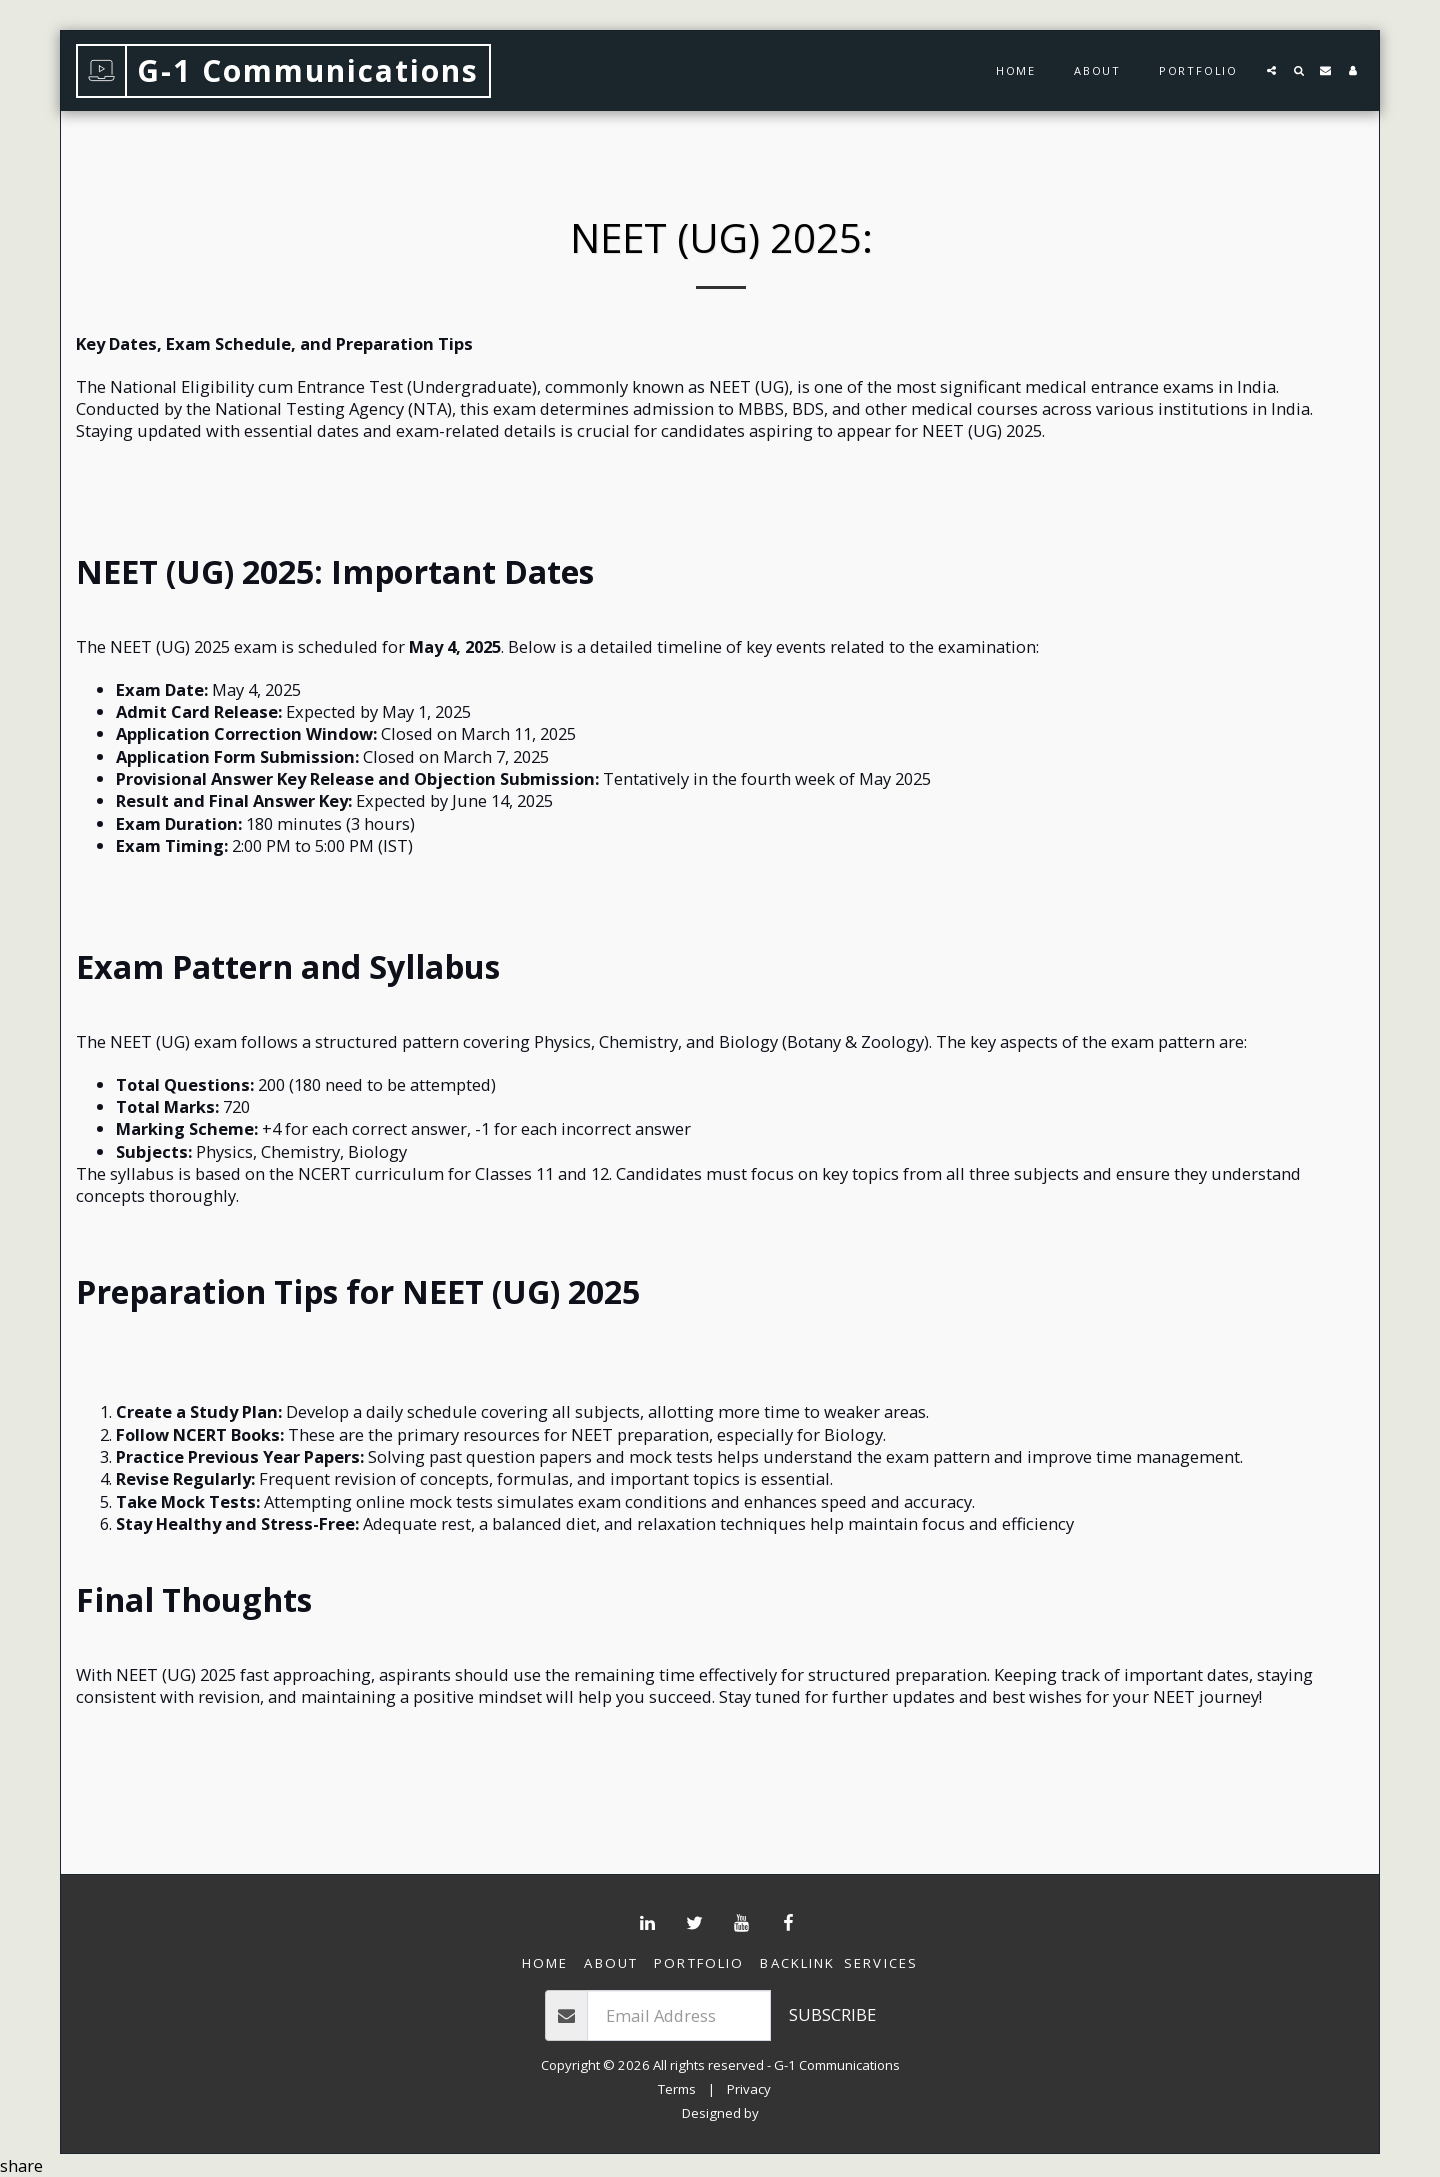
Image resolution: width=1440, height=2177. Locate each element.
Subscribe (832, 2014)
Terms (677, 2089)
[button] (1271, 70)
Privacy (749, 2089)
